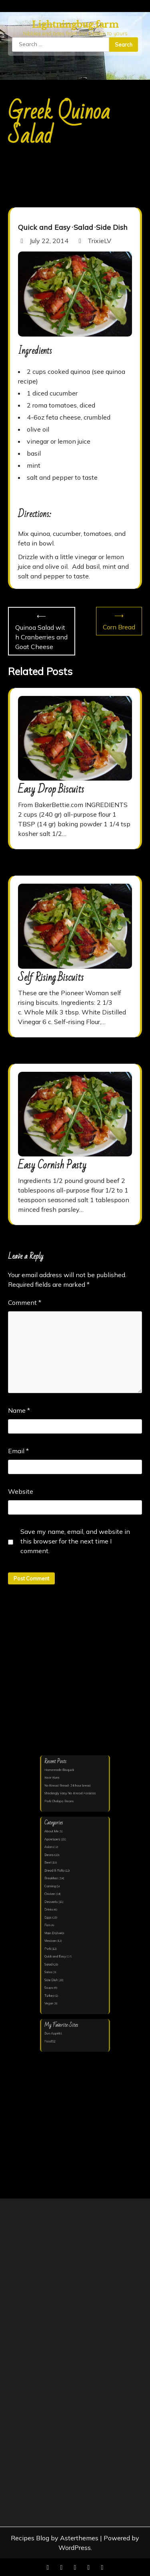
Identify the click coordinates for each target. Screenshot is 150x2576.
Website (20, 1491)
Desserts (56, 1902)
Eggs (54, 1914)
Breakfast (56, 1883)
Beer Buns (57, 1805)
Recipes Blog (30, 2538)
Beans (54, 1865)
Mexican (55, 1932)
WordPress (74, 2548)
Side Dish (112, 227)
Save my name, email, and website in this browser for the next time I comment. (75, 1541)
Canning (55, 1890)
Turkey (55, 1975)
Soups (54, 1969)
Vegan (54, 1981)
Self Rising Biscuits (51, 977)
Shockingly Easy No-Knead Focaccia (71, 1817)
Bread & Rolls (59, 1877)
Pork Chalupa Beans (62, 1823)
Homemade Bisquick (62, 1799)
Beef (54, 1871)
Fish (53, 1920)
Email (18, 1451)
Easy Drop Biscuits (51, 789)
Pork (53, 1939)
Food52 (55, 2011)
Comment (24, 1302)
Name (19, 1410)
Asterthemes (79, 2538)
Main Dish (56, 1926)
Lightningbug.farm (75, 24)
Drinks (54, 1908)
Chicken (55, 1896)
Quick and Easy (44, 227)
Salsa (54, 1957)
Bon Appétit (58, 2005)
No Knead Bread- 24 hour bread (69, 1811)
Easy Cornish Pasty (52, 1165)
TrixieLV (93, 241)
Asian (54, 1859)
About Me (56, 1847)
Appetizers (57, 1853)
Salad (83, 227)
